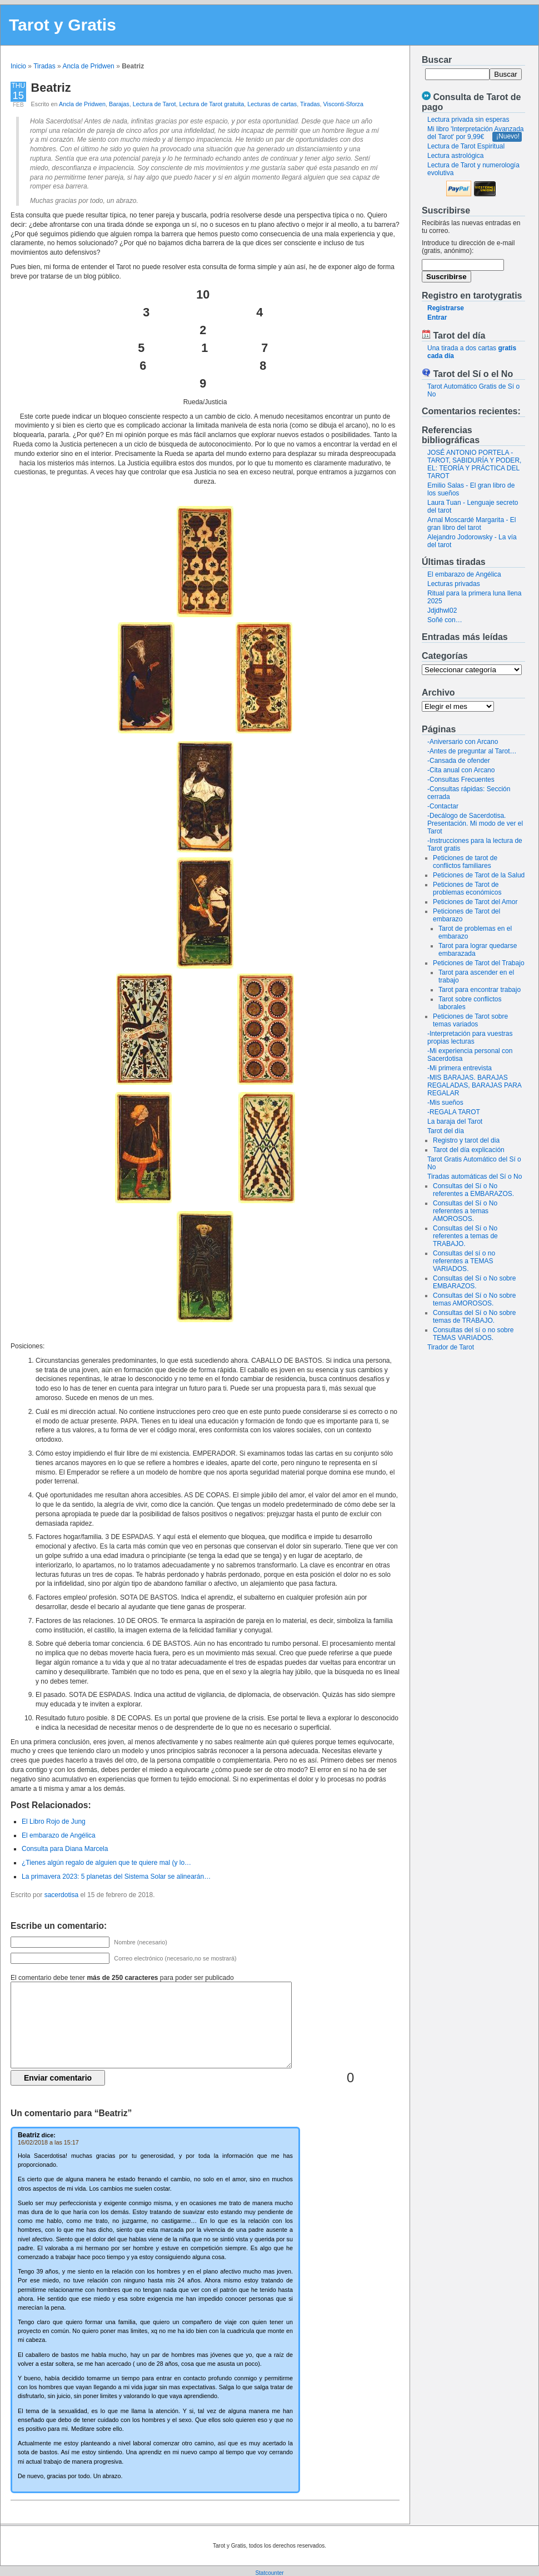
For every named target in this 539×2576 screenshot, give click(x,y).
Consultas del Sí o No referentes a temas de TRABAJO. (465, 1236)
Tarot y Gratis (62, 25)
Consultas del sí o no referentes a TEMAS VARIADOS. (464, 1261)
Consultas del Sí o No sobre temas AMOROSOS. (474, 1299)
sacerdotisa (61, 1895)
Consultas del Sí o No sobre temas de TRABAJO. (474, 1316)
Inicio (18, 66)
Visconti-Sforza (343, 104)
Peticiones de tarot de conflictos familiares (465, 862)
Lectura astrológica (455, 156)
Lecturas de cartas (272, 104)
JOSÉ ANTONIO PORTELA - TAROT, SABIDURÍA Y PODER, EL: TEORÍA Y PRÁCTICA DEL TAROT (474, 464)
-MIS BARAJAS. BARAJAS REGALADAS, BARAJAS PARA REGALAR (474, 1085)
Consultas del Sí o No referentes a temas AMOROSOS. (465, 1211)
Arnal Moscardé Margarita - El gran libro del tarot (471, 524)
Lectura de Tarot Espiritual (466, 146)
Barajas (119, 104)
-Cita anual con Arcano (461, 770)
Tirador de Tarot (450, 1347)
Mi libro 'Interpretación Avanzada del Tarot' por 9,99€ (475, 133)
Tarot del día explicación (469, 1150)
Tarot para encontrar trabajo (479, 990)
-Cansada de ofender (458, 761)
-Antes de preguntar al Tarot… (472, 751)
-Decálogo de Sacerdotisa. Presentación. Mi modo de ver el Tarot (475, 823)
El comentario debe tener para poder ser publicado (122, 1978)
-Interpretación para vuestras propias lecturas (469, 1037)
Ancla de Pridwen (88, 66)
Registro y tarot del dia (466, 1140)
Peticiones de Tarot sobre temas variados (470, 1020)
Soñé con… (444, 620)
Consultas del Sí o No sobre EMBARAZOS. (474, 1282)
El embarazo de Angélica (464, 574)
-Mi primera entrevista (459, 1068)
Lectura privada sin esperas (468, 119)
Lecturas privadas (453, 584)
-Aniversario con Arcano (462, 742)
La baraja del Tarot (454, 1121)
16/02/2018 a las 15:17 (48, 2142)
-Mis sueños (445, 1102)
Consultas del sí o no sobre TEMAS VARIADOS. (473, 1334)
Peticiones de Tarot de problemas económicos (467, 888)
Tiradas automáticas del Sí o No (474, 1176)
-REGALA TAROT (453, 1112)
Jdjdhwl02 (442, 610)
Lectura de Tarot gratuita (211, 104)
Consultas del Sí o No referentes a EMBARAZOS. (473, 1190)
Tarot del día (445, 1131)
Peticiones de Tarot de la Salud (479, 875)
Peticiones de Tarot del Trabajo (479, 963)
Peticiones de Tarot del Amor (475, 902)
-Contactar (442, 806)
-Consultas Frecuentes (461, 779)
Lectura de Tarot (154, 104)
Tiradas (44, 66)
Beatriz (51, 88)
